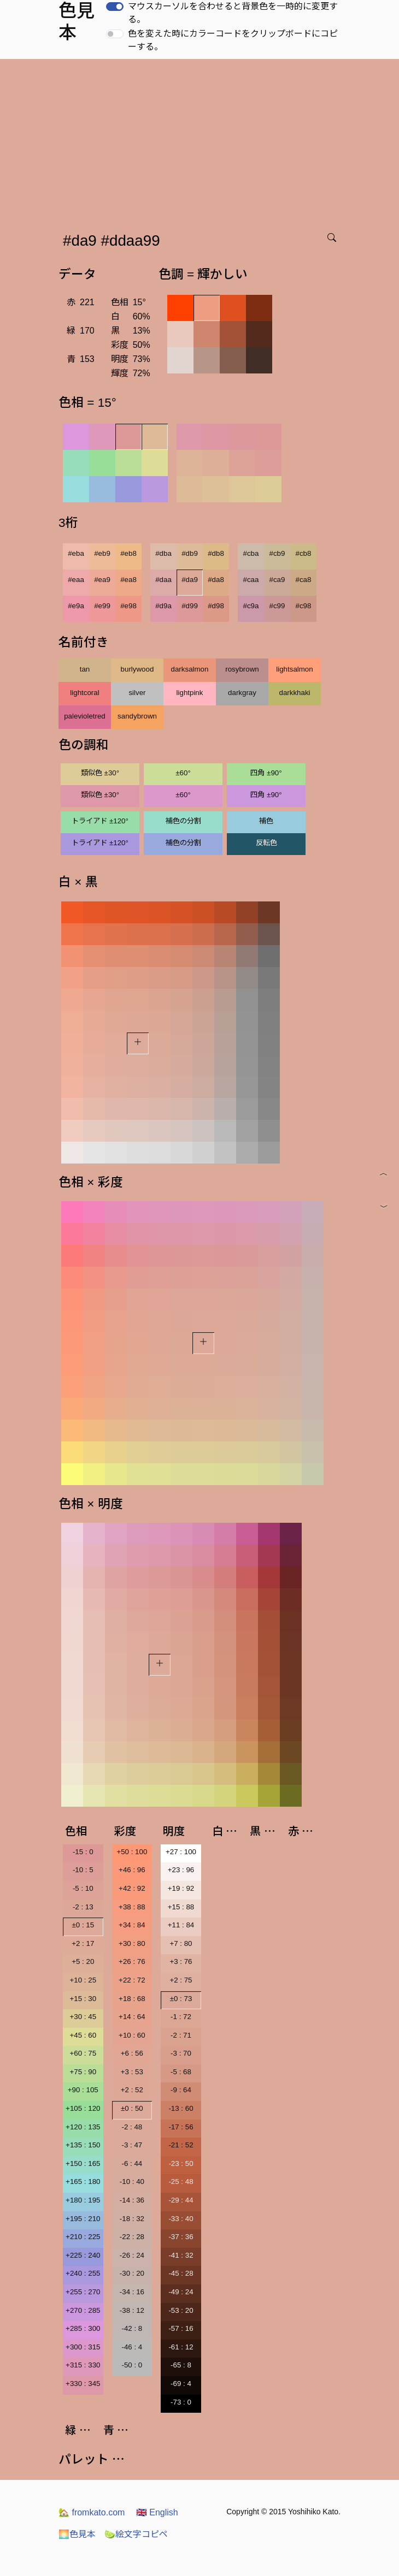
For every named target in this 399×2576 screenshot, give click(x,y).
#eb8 (128, 553)
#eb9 (102, 553)
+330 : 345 (83, 2383)
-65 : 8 (181, 2365)
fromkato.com (91, 2512)
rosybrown (242, 669)
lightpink (190, 692)
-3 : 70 (181, 2053)
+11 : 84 (181, 1925)
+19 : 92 (181, 1888)
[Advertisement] (202, 140)
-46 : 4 (131, 2347)
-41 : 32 (180, 2255)
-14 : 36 (132, 2200)
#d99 (189, 606)
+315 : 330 (83, 2365)
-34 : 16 (132, 2292)
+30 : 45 (83, 2017)
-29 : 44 (180, 2200)
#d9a (163, 606)
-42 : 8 (131, 2328)
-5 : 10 (83, 1888)
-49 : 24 (180, 2292)
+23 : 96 (181, 1870)
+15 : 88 (181, 1907)
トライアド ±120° (100, 821)
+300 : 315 (83, 2347)
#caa (251, 579)
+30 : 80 (132, 1943)
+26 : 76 (132, 1961)
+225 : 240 (83, 2255)
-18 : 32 (132, 2219)
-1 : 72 (181, 2017)
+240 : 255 (83, 2273)
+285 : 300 (83, 2328)
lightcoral (84, 692)
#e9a (76, 606)
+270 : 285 (83, 2310)
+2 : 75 (180, 1980)
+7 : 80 (180, 1943)
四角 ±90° (265, 773)
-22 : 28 (132, 2237)
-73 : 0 (181, 2402)
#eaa (76, 579)
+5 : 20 (83, 1961)
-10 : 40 (132, 2181)
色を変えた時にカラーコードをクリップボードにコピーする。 (233, 40)
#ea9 (102, 579)
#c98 (304, 606)
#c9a (251, 606)
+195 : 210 (83, 2219)
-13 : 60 (180, 2108)
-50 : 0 (131, 2365)
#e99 (102, 606)
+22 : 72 (132, 1980)
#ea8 (128, 579)
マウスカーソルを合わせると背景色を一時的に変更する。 (233, 13)
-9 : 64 (181, 2090)
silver (136, 692)
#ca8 (304, 579)
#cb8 (304, 553)
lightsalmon (294, 669)
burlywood (137, 669)
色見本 (77, 2534)
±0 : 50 (132, 2108)
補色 (266, 821)
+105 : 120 (83, 2108)
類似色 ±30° (100, 773)
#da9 (189, 579)
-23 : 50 (180, 2163)
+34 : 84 (132, 1925)
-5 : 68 (181, 2072)
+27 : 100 (181, 1852)
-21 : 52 (180, 2145)
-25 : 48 (180, 2181)
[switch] (115, 6)
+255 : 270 (83, 2292)
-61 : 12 (180, 2347)
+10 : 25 (83, 1980)
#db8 (216, 553)
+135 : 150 (83, 2145)
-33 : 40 (180, 2219)
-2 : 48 (131, 2127)
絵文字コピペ (136, 2534)
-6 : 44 (131, 2163)
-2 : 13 (83, 1907)
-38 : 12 (132, 2310)
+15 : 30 (83, 1999)
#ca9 (277, 579)
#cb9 (277, 553)
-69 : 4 (181, 2383)
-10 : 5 (83, 1870)
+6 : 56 (132, 2053)
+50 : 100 (131, 1852)
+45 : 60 (83, 2035)
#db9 (189, 553)
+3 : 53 (132, 2072)
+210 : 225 (83, 2237)
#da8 (216, 579)
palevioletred (84, 716)
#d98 (216, 606)
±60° (182, 773)
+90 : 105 (83, 2090)
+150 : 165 (83, 2163)
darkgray (242, 692)
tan (85, 669)
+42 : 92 (132, 1888)
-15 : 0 (83, 1852)
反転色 (266, 843)
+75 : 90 (83, 2072)
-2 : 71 (181, 2035)
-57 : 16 (180, 2328)
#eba (76, 553)
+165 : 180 (83, 2181)
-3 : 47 (131, 2145)
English (157, 2512)
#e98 (128, 606)
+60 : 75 (83, 2053)
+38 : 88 (132, 1907)
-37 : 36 (180, 2237)
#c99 (277, 606)
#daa (163, 579)
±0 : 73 (181, 1999)
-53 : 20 (180, 2310)
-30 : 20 (132, 2273)
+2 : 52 (132, 2090)
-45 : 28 (180, 2273)
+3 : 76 (180, 1961)
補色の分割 (183, 821)
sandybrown (137, 716)
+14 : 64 (132, 2017)
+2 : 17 (83, 1943)
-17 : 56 (180, 2127)
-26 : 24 (132, 2255)
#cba (251, 553)
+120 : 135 (83, 2127)
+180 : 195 (83, 2200)
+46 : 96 (132, 1870)
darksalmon (190, 669)
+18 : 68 (132, 1999)
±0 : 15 (83, 1925)
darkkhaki (294, 692)
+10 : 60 (132, 2035)
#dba (163, 553)
